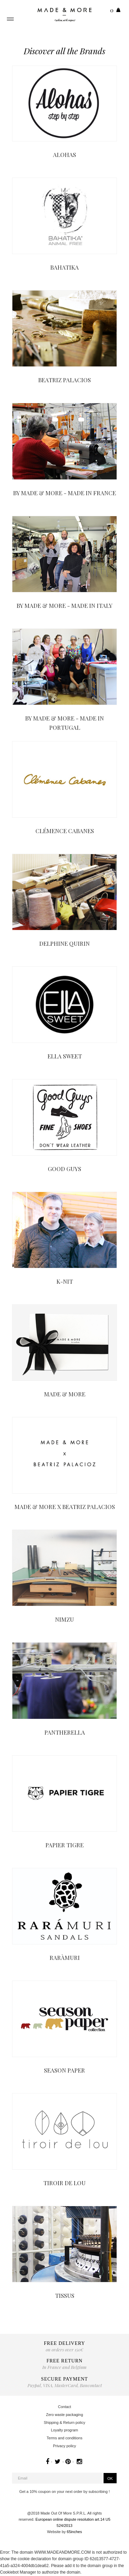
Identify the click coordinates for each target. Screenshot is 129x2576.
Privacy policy (64, 2446)
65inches (74, 2532)
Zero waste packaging (64, 2415)
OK (110, 2478)
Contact (64, 2407)
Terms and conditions (65, 2438)
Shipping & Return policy (64, 2422)
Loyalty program (64, 2430)
